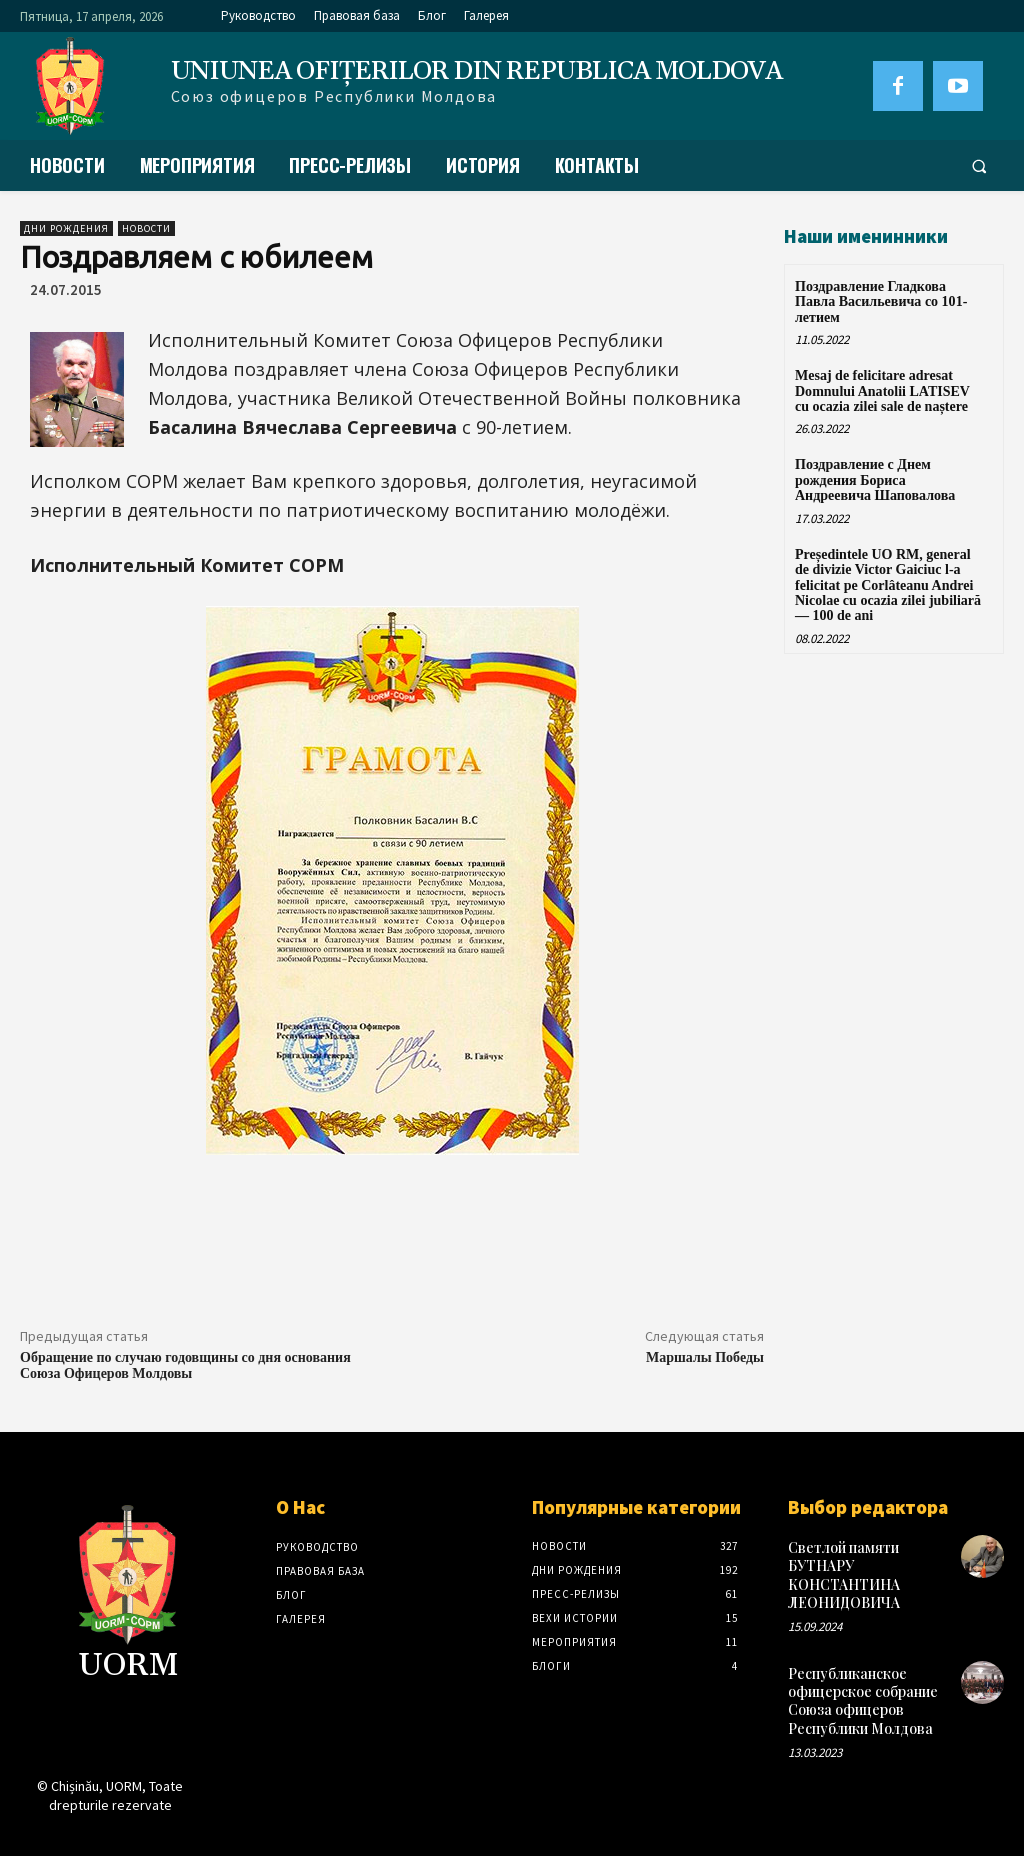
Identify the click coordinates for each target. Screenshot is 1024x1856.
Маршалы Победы (705, 1357)
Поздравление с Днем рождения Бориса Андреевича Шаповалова (875, 480)
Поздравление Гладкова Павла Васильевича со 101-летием (881, 302)
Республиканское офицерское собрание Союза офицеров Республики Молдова (863, 1701)
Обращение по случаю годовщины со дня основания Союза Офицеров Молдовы (185, 1366)
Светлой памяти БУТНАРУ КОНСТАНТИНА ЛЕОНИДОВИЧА (844, 1575)
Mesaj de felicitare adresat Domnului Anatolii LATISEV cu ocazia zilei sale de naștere (882, 391)
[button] (979, 166)
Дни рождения (66, 228)
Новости (146, 228)
